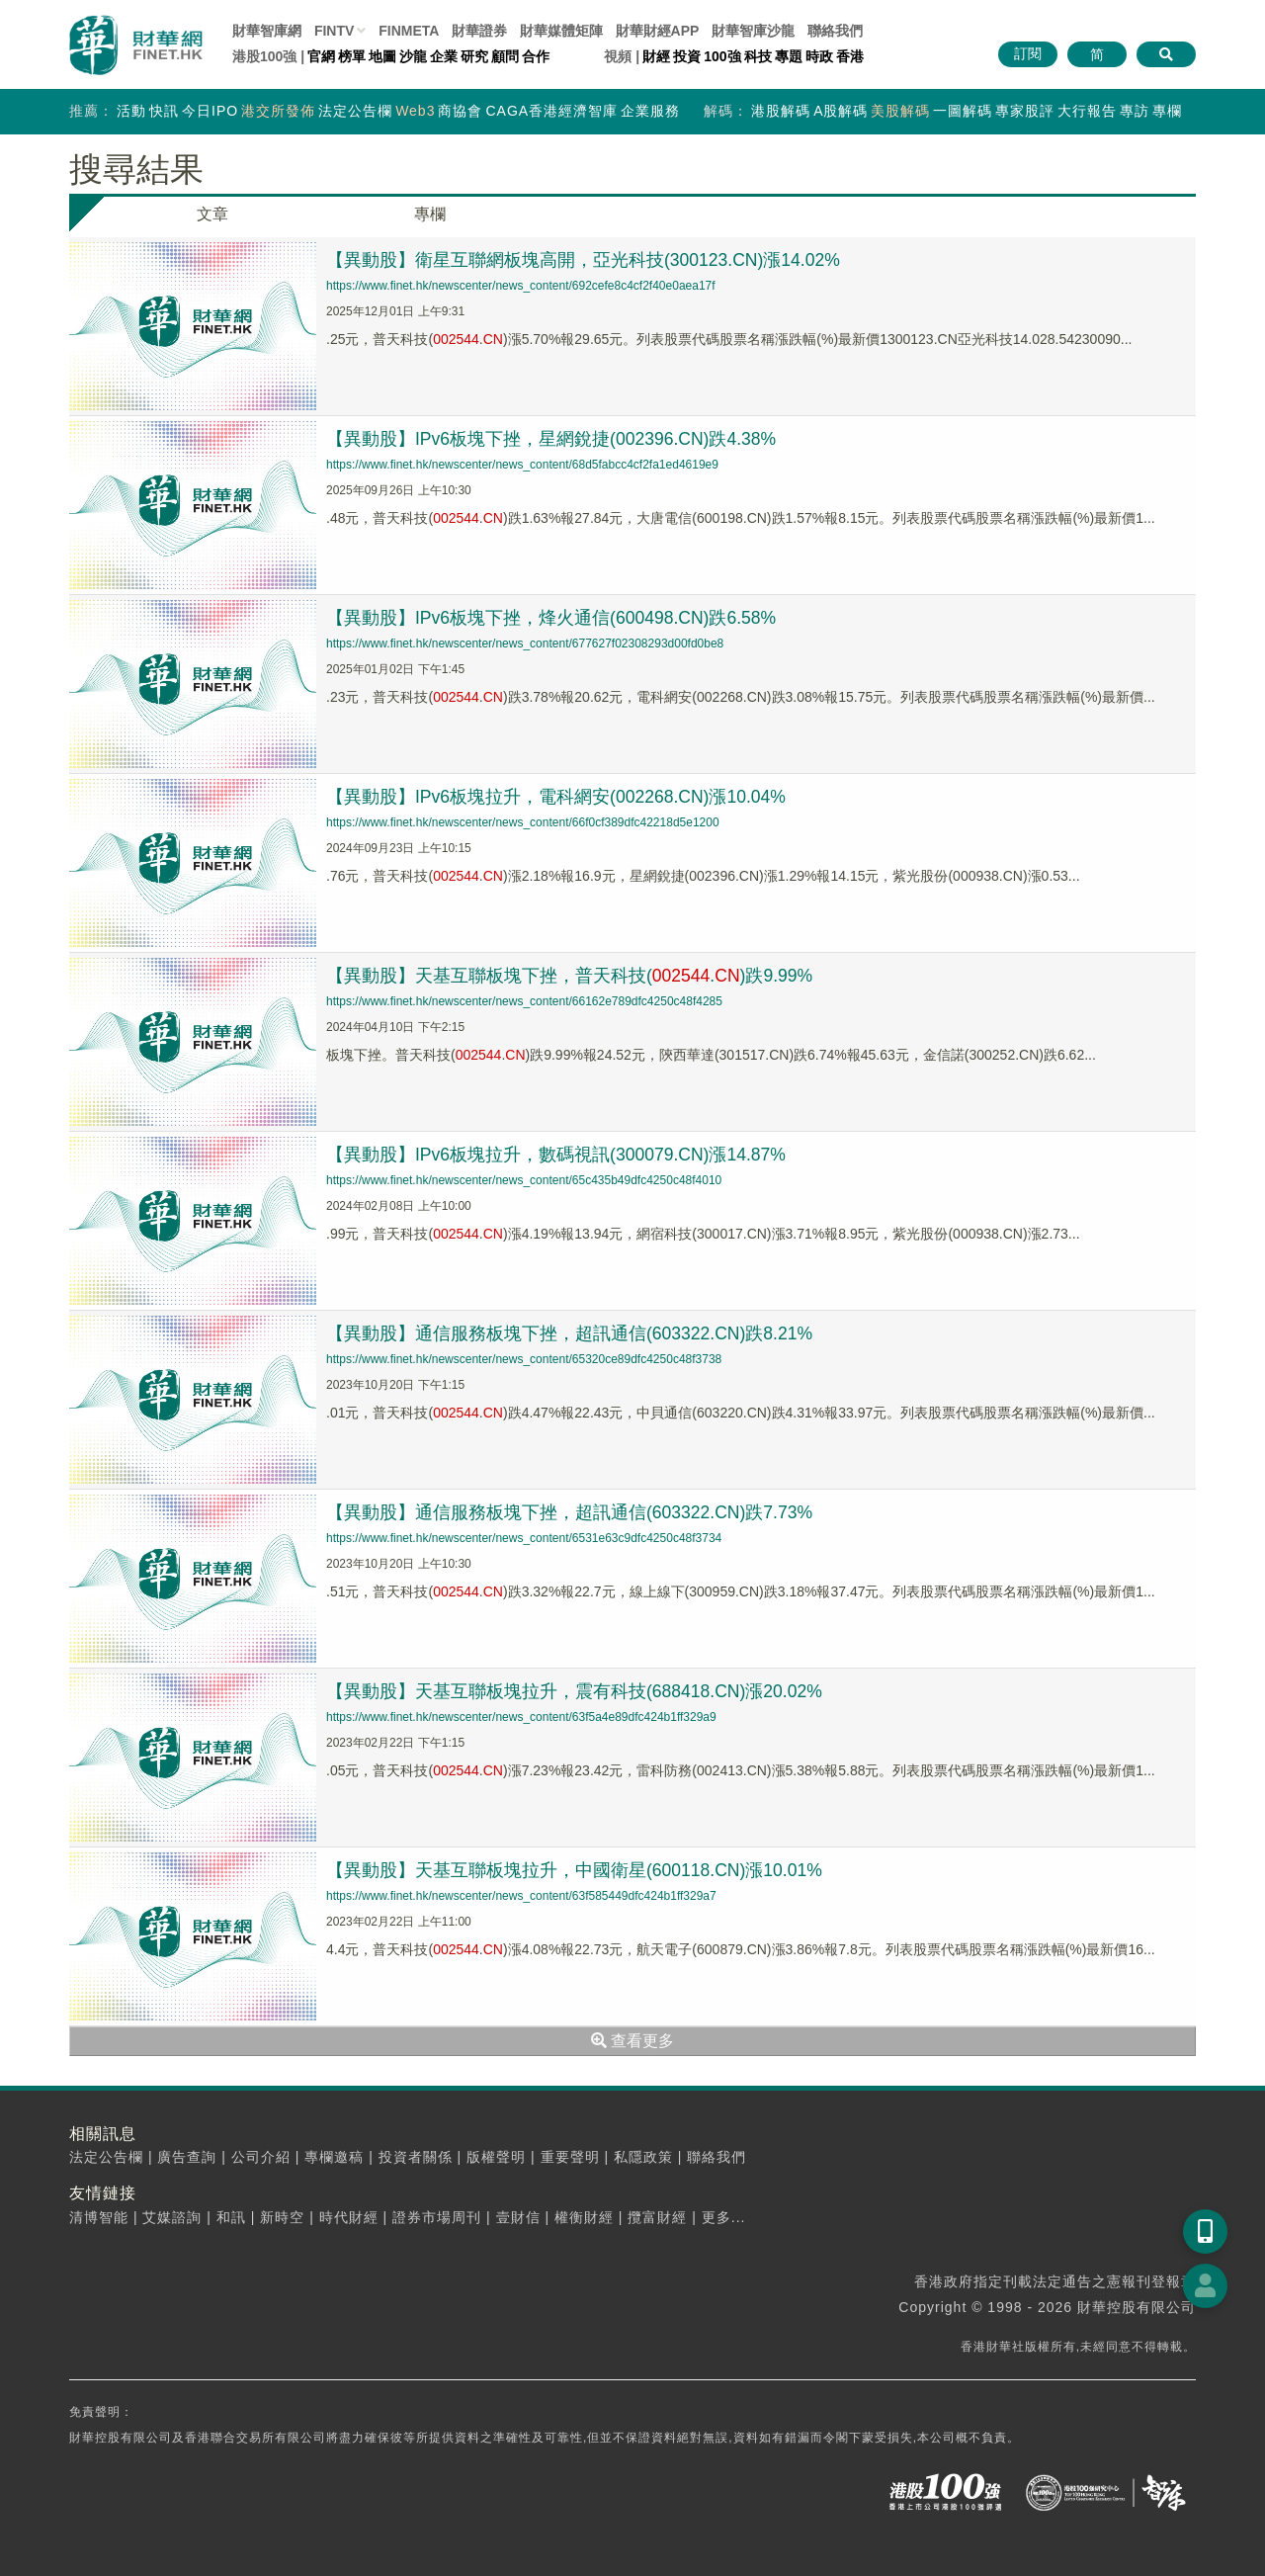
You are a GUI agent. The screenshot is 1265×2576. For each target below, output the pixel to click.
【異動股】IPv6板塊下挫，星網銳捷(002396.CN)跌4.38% (553, 439)
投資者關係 (416, 2157)
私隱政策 (643, 2157)
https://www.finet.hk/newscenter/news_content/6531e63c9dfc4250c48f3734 (523, 1538)
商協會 (460, 111)
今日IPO (210, 111)
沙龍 (413, 56)
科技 (758, 56)
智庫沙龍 (753, 31)
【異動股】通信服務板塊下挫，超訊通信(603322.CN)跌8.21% (571, 1333)
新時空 (282, 2217)
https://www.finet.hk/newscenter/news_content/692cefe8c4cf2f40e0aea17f (521, 286)
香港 (850, 56)
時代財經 (349, 2217)
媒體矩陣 (561, 31)
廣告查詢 (186, 2157)
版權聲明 (496, 2157)
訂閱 (1028, 53)
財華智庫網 (266, 31)
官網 (321, 56)
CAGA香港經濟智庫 (551, 111)
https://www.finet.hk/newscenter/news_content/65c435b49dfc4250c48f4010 (523, 1180)
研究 (474, 56)
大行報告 (1087, 111)
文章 (212, 214)
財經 (656, 56)
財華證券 (479, 31)
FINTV (334, 31)
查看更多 (632, 2040)
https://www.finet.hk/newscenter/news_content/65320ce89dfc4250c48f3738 (523, 1359)
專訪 (1134, 111)
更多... (724, 2217)
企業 (444, 56)
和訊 (231, 2217)
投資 (687, 56)
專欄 (1167, 111)
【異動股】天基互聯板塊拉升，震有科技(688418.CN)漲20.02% (576, 1691)
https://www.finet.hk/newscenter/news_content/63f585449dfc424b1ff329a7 (521, 1896)
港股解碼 (780, 111)
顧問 (505, 56)
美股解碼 (900, 111)
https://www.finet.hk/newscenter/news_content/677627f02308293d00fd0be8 (524, 643)
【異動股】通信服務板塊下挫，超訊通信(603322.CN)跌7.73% (571, 1512)
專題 (788, 56)
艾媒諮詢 (172, 2217)
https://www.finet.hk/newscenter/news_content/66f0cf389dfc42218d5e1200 (522, 822)
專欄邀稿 (334, 2157)
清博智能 (98, 2217)
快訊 (164, 111)
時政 (819, 56)
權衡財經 (584, 2217)
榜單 (352, 56)
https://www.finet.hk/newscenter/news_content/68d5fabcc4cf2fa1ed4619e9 (522, 465)
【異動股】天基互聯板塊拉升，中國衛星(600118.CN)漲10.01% (576, 1870)
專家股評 (1024, 111)
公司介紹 (261, 2157)
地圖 (382, 56)
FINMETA (409, 31)
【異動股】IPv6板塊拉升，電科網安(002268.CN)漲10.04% (558, 797)
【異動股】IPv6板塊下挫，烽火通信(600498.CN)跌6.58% (553, 618)
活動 (131, 111)
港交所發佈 (278, 111)
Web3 (415, 111)
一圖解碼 (962, 111)
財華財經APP (658, 31)
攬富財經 (657, 2217)
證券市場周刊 (436, 2217)
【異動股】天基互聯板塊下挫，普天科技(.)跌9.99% (571, 976)
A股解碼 (840, 111)
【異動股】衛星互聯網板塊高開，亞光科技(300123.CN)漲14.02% (585, 260)
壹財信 (518, 2217)
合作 (535, 56)
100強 (722, 56)
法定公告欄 (355, 111)
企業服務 (650, 111)
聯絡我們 (835, 31)
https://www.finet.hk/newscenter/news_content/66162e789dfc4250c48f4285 (524, 1001)
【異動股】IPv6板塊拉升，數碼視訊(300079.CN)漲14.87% (558, 1154)
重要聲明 (570, 2157)
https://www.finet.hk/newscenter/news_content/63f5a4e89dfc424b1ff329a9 (521, 1717)
